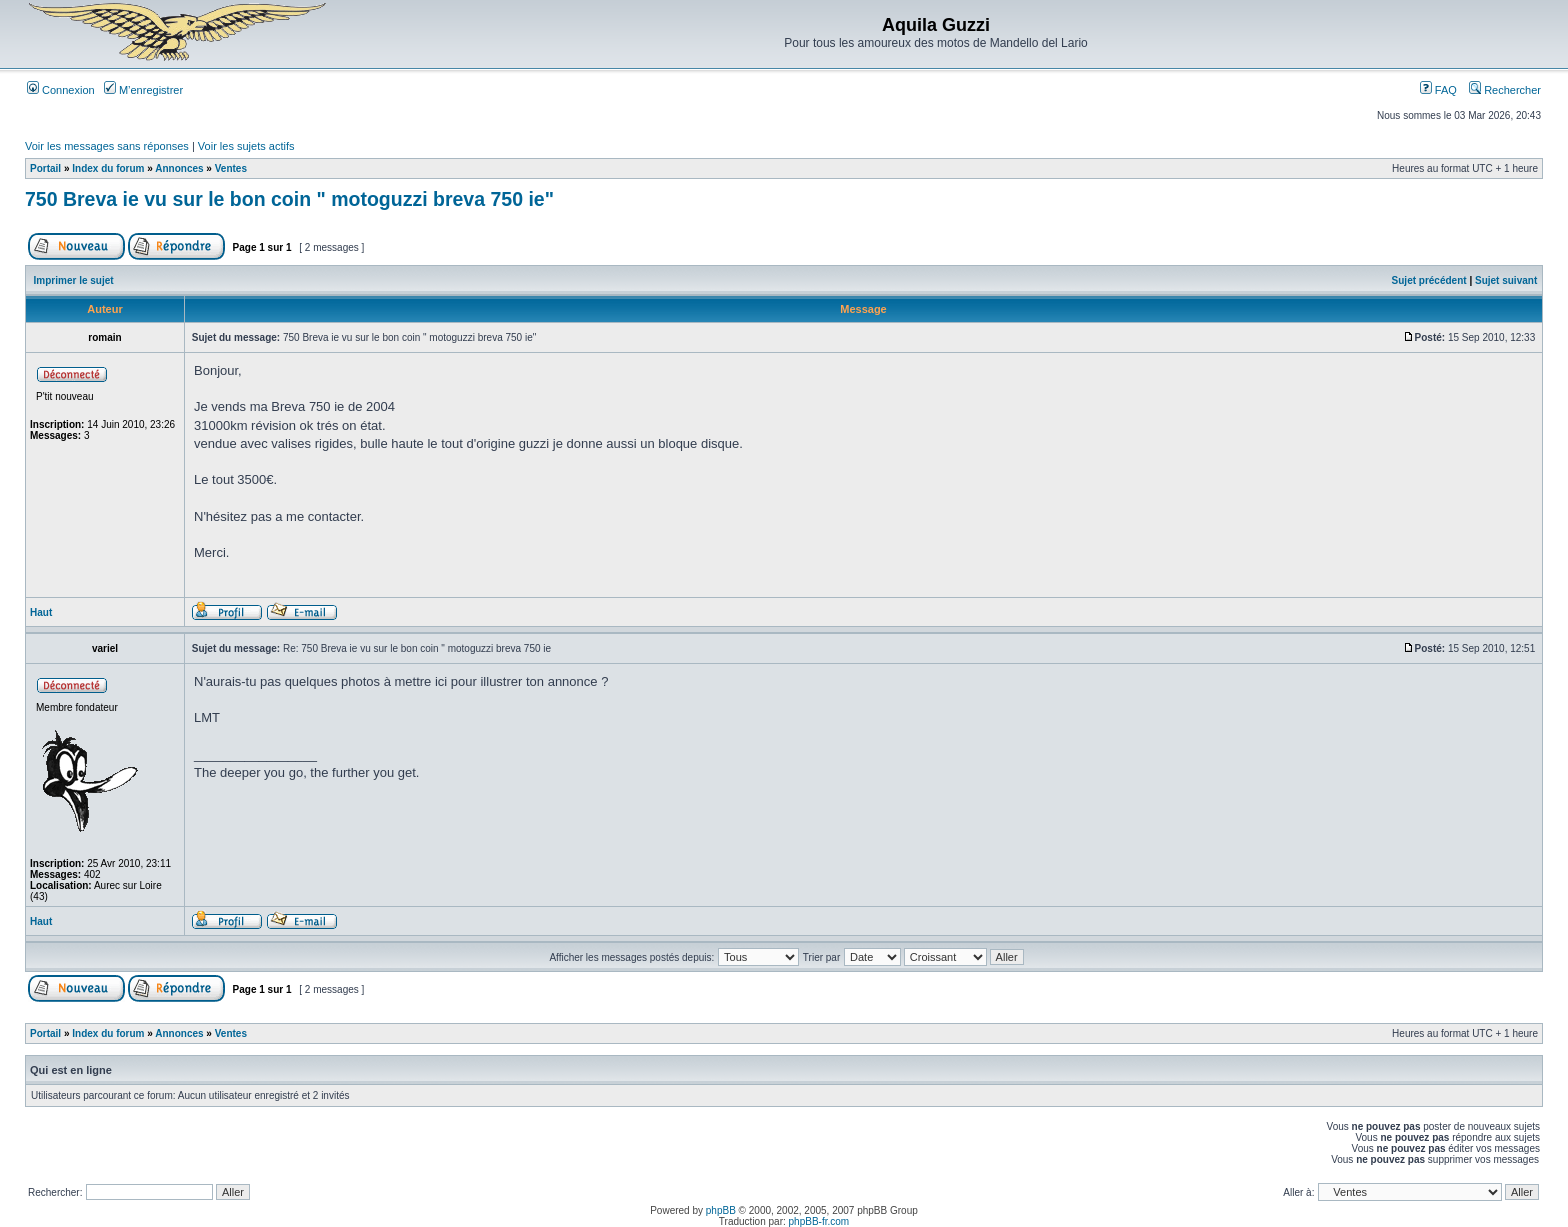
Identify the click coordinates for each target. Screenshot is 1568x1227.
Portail (45, 168)
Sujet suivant (1506, 280)
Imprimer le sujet (74, 280)
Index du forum (108, 168)
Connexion (61, 90)
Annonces (179, 168)
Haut (41, 612)
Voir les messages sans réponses (107, 146)
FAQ (1438, 90)
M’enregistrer (143, 90)
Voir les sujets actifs (246, 146)
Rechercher (1505, 90)
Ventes (231, 168)
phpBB (721, 1210)
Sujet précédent (1429, 280)
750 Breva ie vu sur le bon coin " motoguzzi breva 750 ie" (289, 199)
